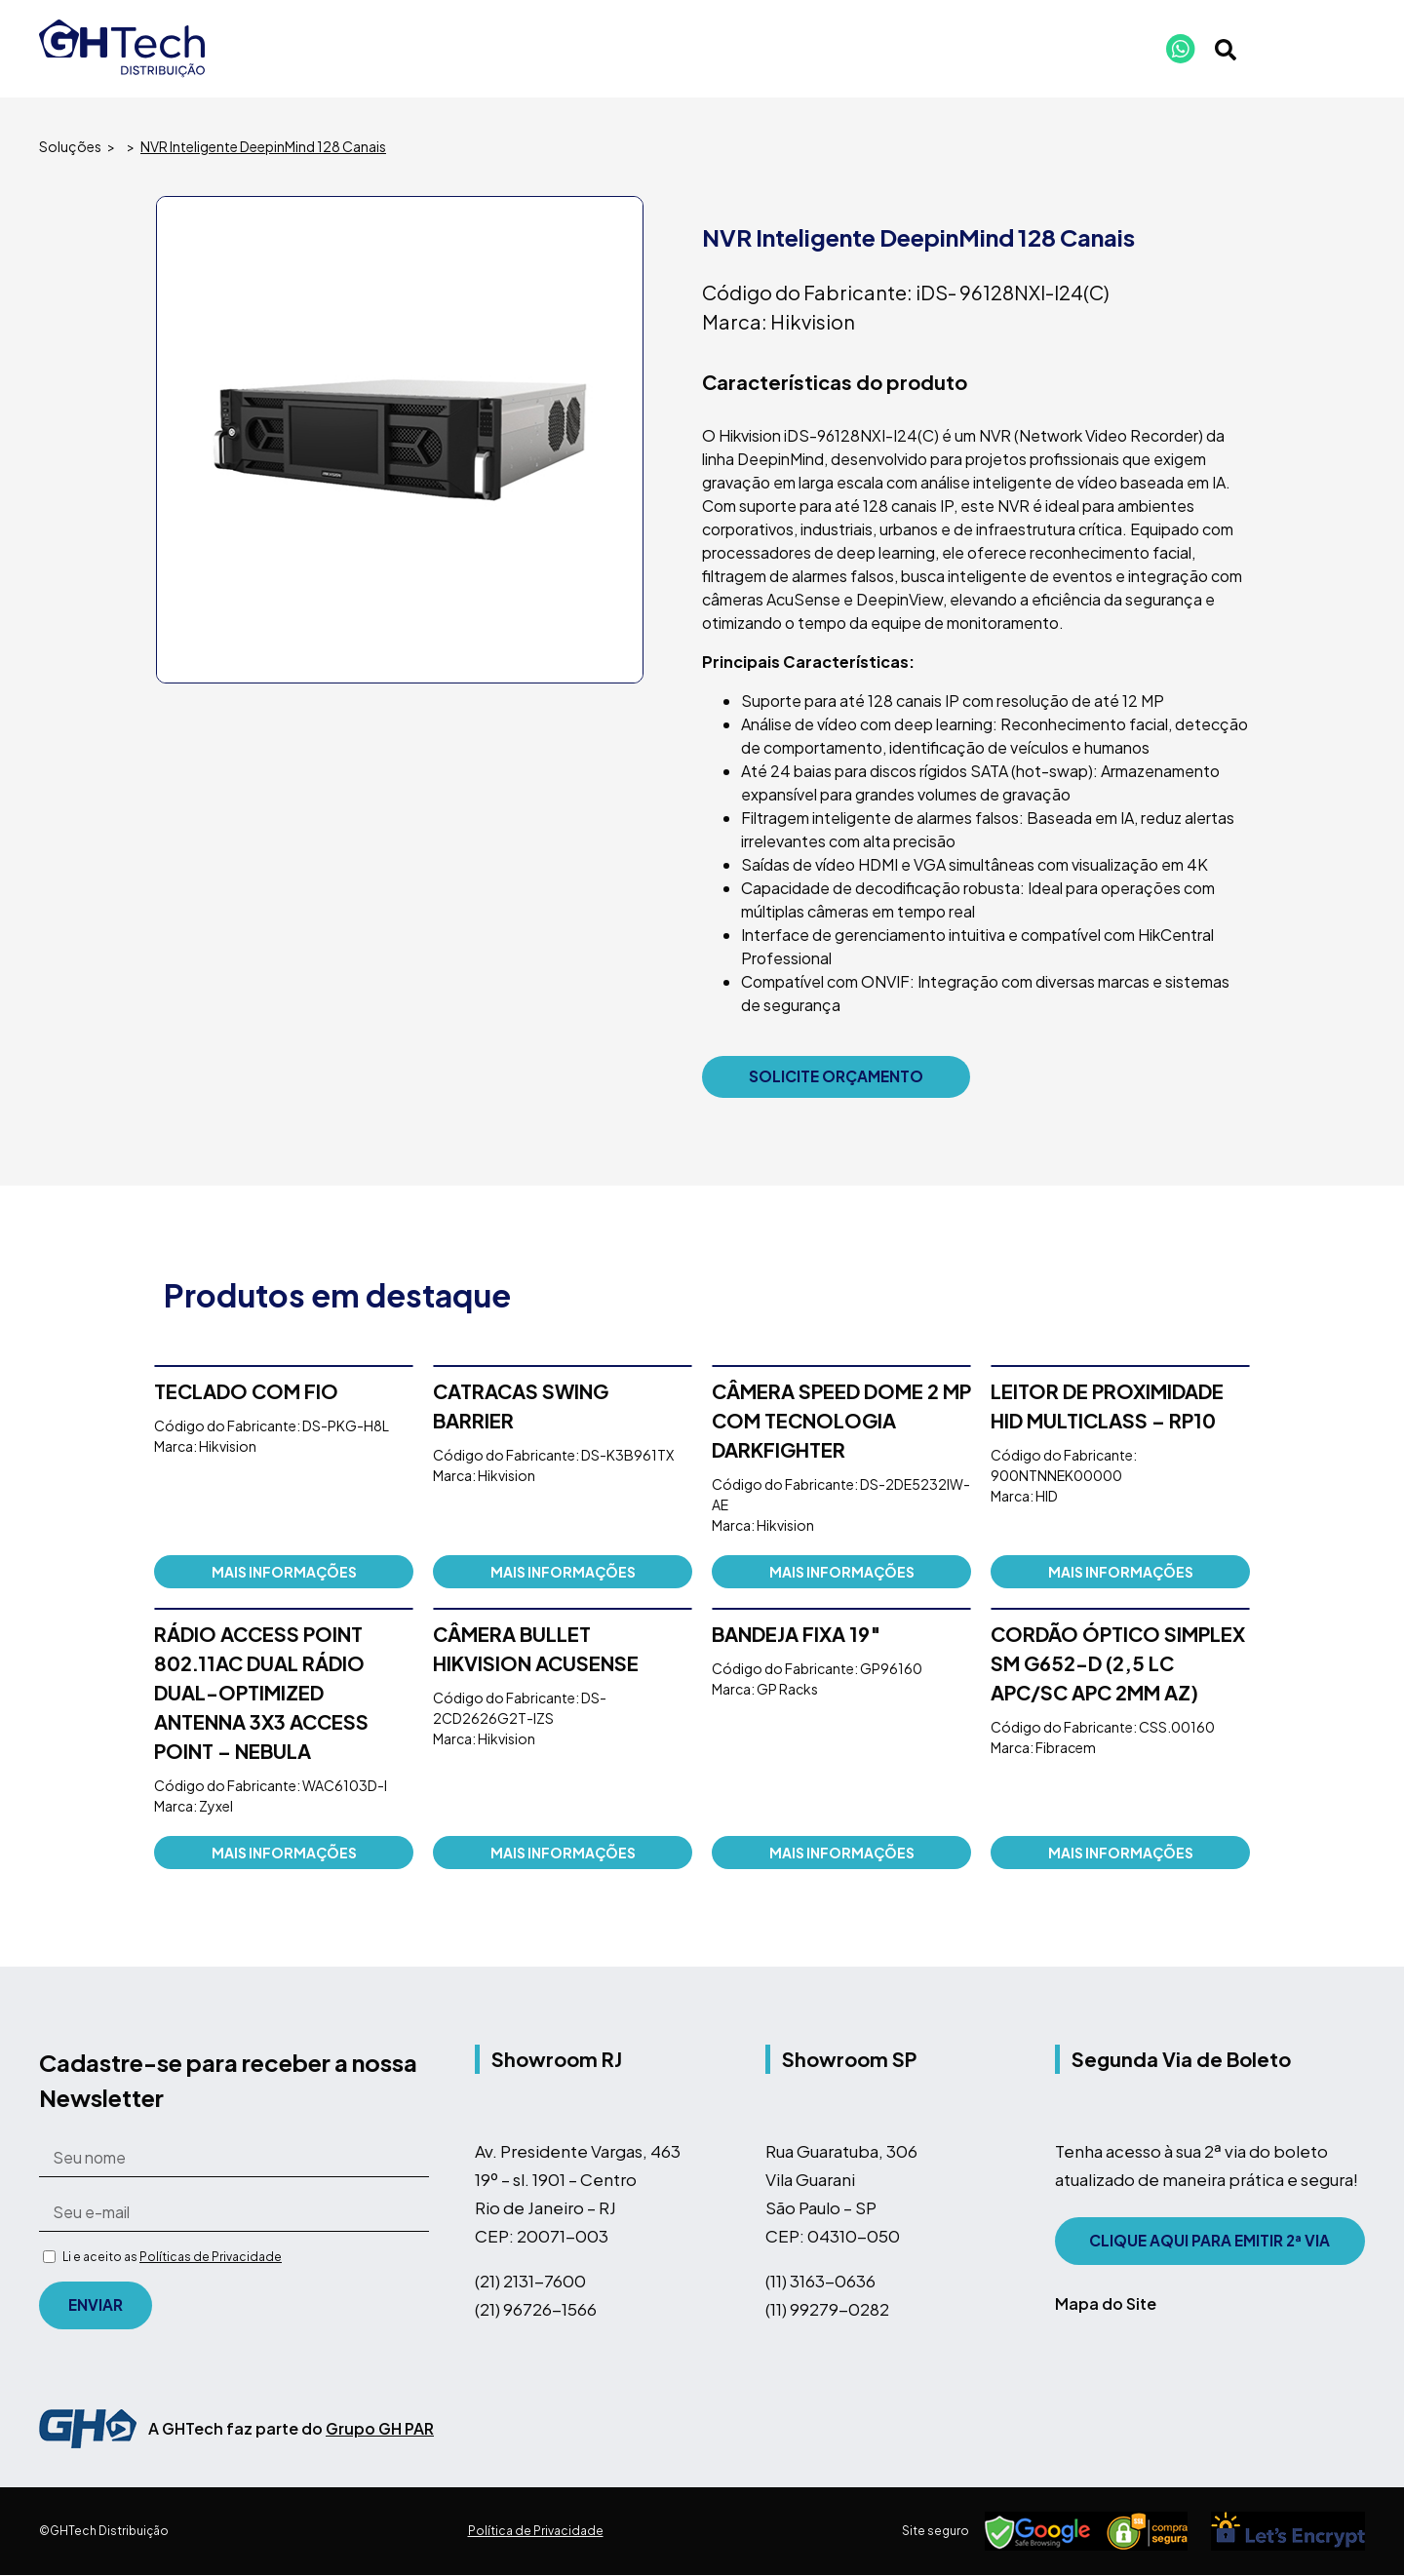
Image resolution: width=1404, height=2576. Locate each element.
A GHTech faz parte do (291, 2429)
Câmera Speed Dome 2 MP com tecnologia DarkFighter (841, 1421)
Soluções (70, 146)
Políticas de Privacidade (210, 2257)
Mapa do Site (1105, 2304)
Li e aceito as (172, 2257)
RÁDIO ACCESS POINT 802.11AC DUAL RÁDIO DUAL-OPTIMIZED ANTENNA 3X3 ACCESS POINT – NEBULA (261, 1693)
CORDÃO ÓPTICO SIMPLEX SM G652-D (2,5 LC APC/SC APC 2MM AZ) (1118, 1663)
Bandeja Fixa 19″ (796, 1634)
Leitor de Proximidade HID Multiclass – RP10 (1107, 1406)
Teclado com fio (246, 1392)
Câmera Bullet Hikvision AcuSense (536, 1649)
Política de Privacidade (536, 2531)
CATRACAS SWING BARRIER (520, 1406)
